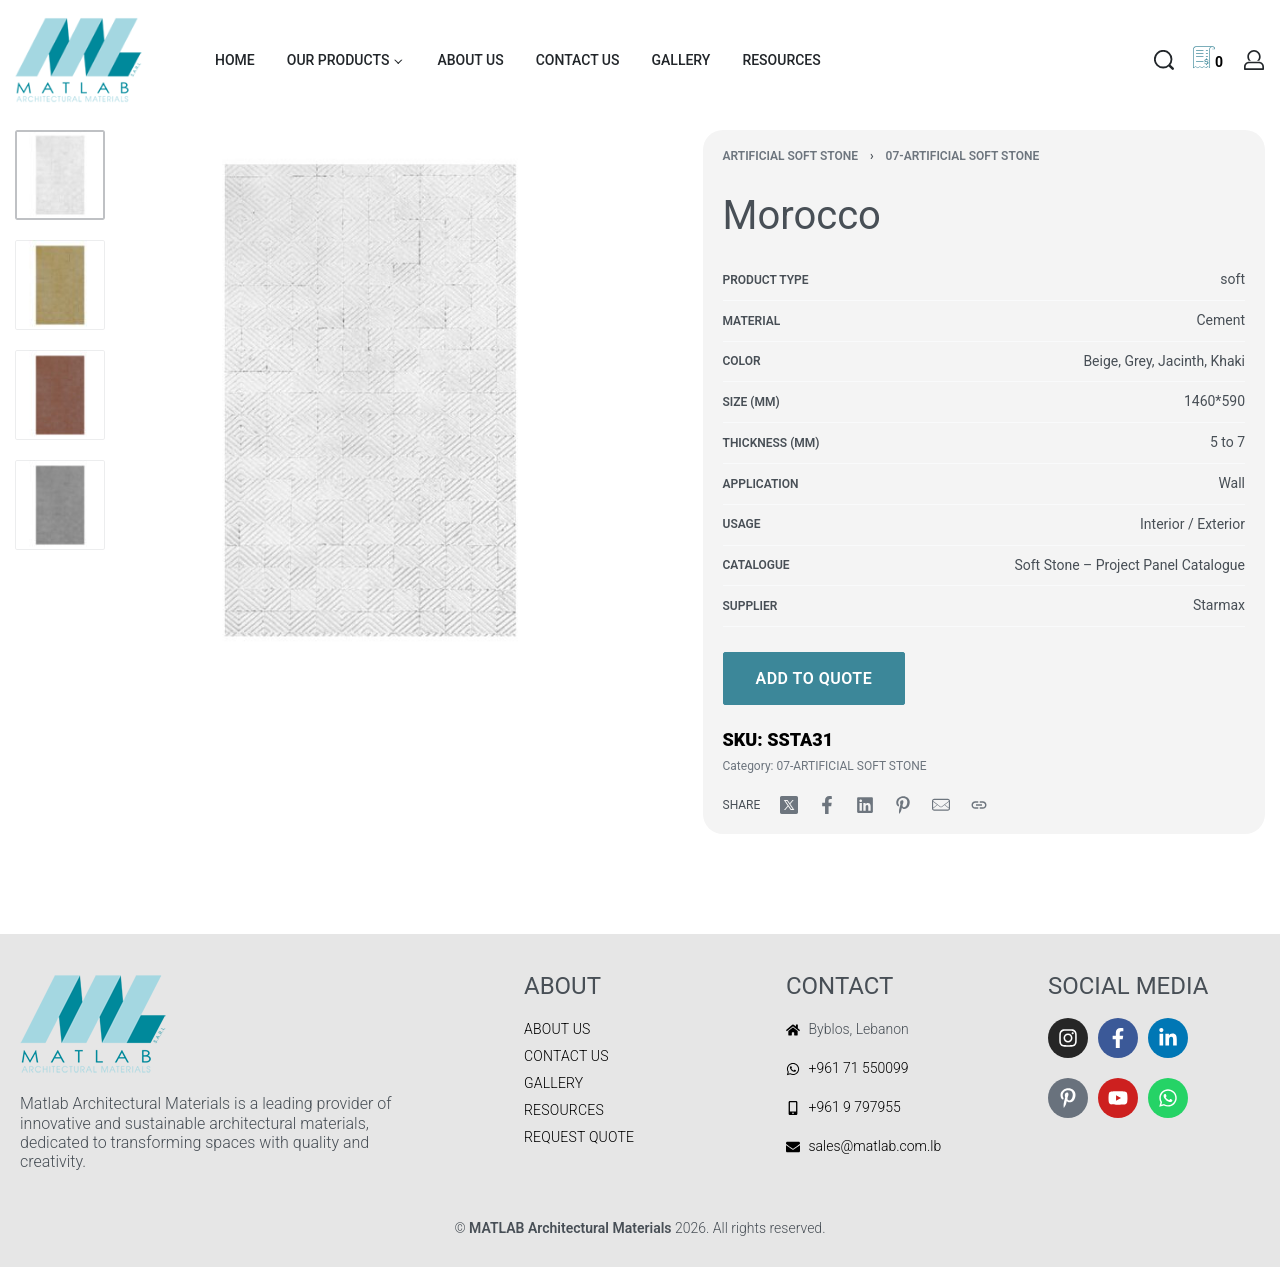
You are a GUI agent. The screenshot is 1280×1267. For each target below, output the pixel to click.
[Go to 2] (60, 285)
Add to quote (814, 678)
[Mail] (941, 805)
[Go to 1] (60, 175)
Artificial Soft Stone (790, 156)
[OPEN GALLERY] (370, 400)
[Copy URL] (979, 805)
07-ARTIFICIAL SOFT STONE (963, 156)
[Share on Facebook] (827, 805)
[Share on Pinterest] (903, 805)
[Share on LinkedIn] (865, 805)
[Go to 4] (60, 505)
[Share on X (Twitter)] (789, 805)
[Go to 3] (60, 395)
